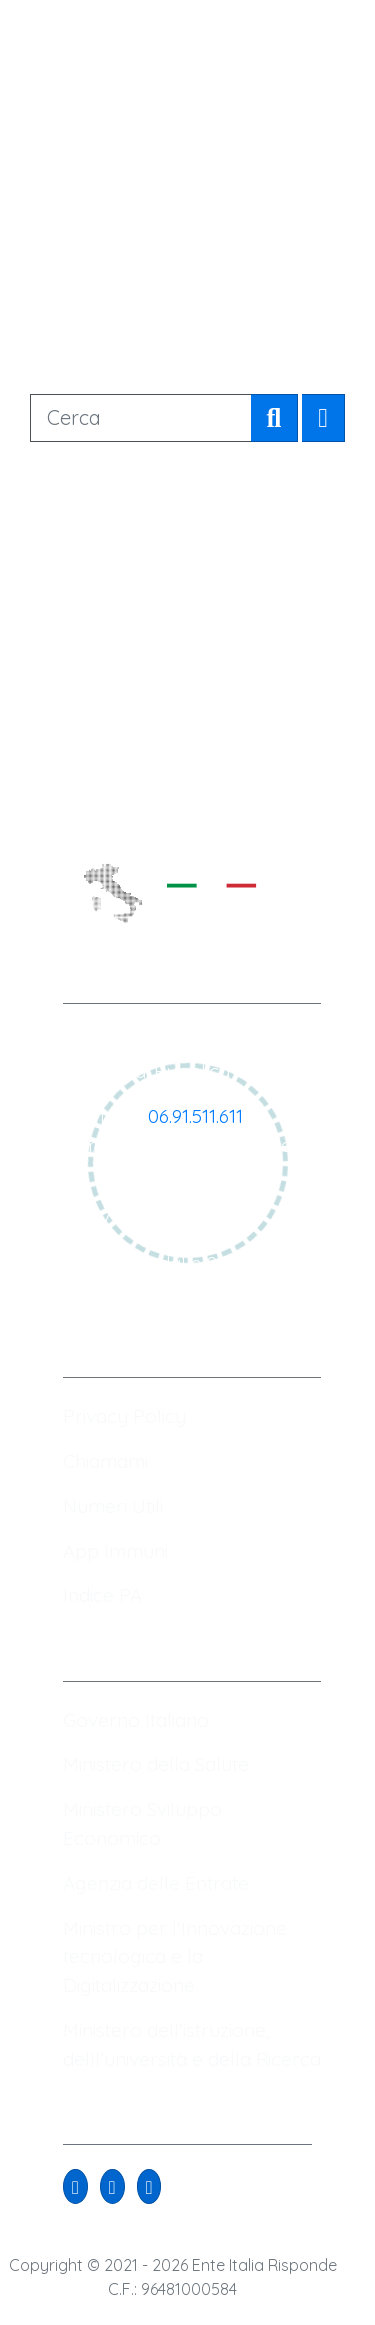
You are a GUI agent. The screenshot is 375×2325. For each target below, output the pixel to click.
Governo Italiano (136, 1720)
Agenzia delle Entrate (156, 1883)
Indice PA (102, 1595)
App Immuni (115, 1551)
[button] (75, 2186)
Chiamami (105, 1461)
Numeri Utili (113, 1506)
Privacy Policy (124, 1416)
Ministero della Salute (156, 1764)
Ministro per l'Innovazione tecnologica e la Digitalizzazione (175, 1957)
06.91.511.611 (195, 1116)
